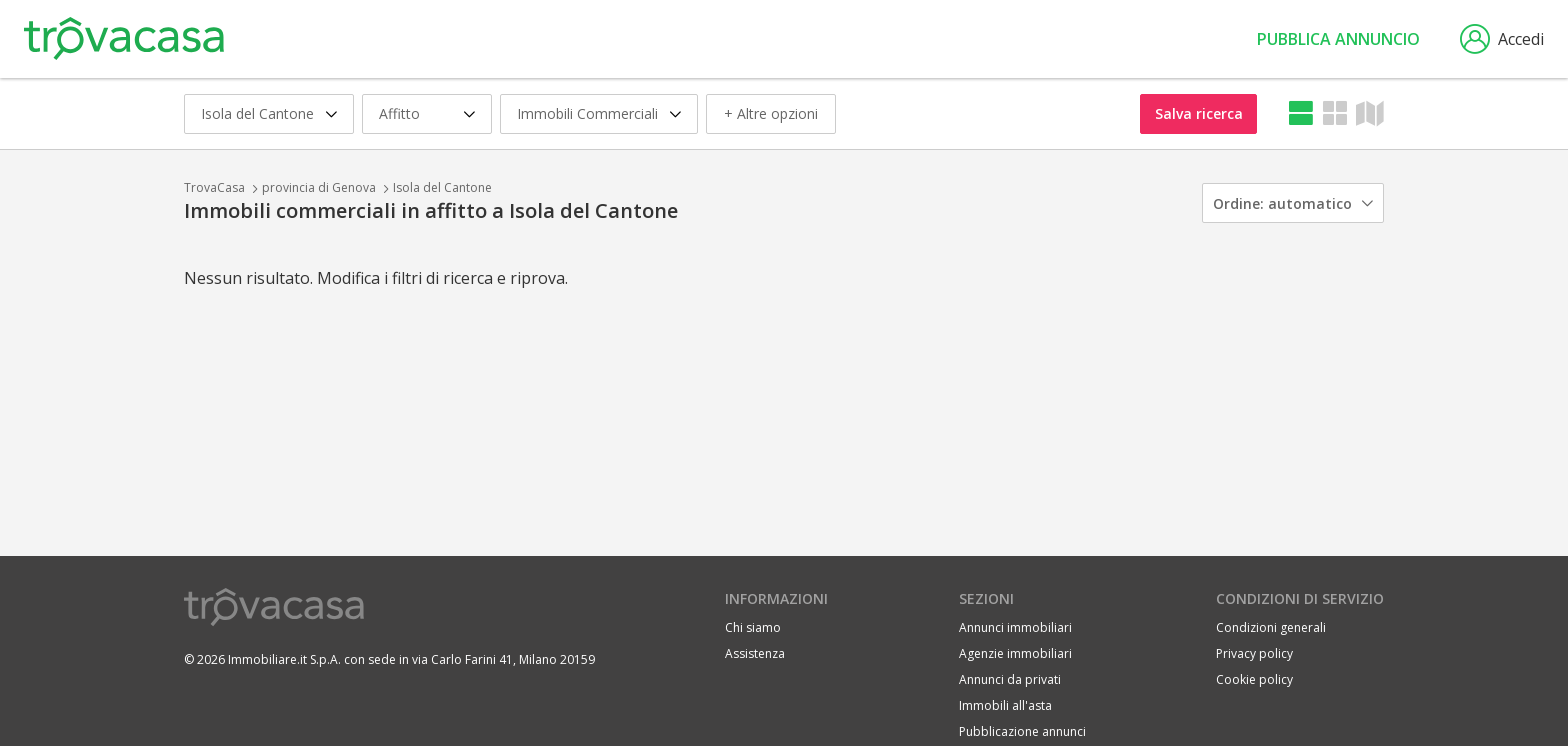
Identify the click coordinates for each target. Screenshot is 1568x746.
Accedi (1502, 39)
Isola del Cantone (442, 187)
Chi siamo (753, 627)
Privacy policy (1254, 653)
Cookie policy (1254, 679)
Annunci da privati (1010, 679)
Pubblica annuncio (1338, 39)
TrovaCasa (214, 187)
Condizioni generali (1271, 627)
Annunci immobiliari (1015, 627)
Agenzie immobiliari (1015, 653)
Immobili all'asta (1005, 705)
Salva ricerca (1199, 113)
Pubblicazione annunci (1022, 731)
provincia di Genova (319, 187)
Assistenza (755, 653)
